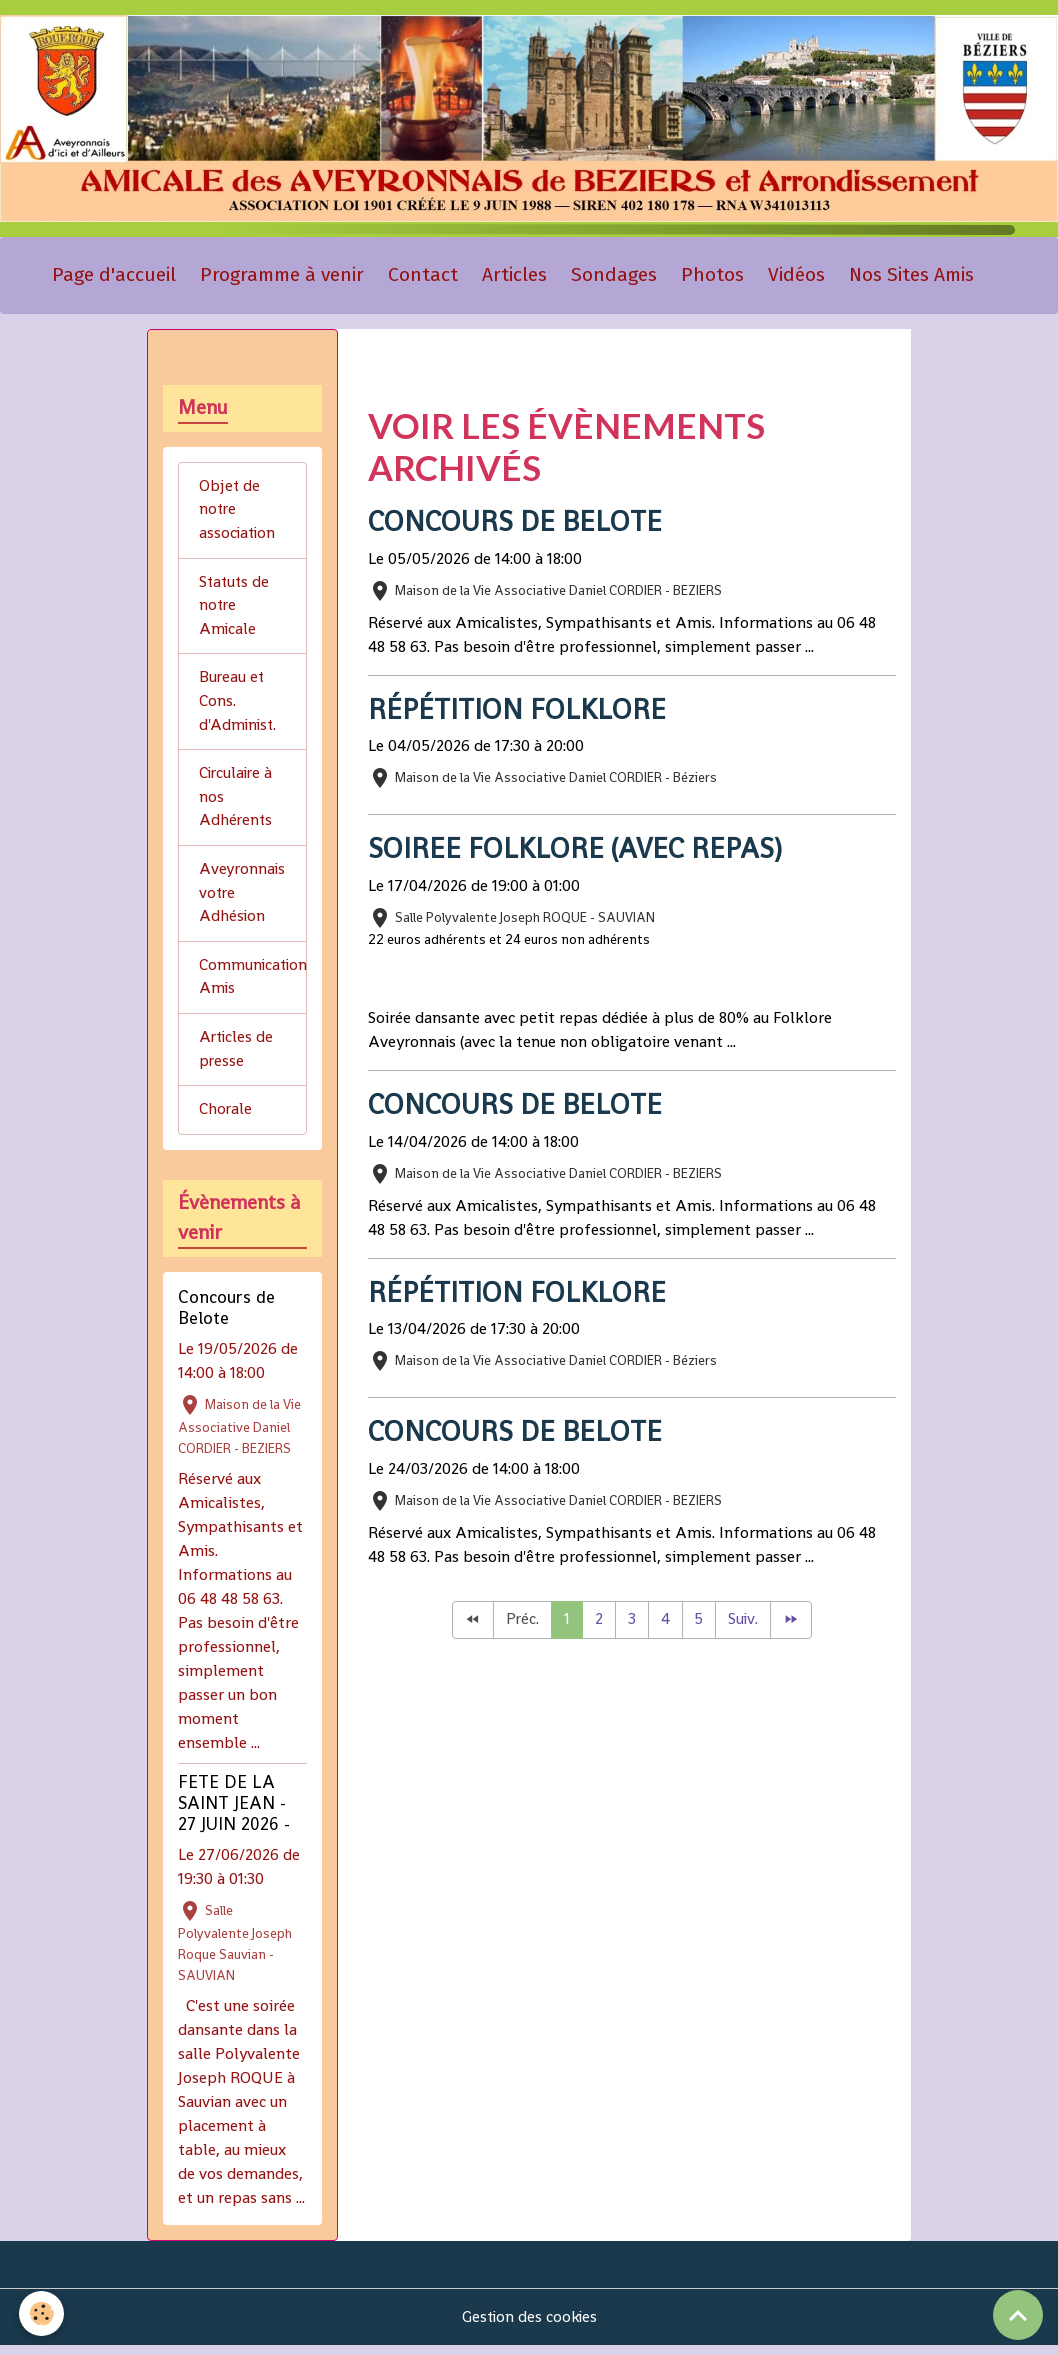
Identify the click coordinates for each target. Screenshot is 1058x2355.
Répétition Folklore (519, 711)
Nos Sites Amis (911, 276)
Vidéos (796, 276)
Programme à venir (282, 276)
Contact (423, 276)
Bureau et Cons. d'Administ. (239, 706)
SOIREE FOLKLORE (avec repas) (579, 851)
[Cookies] (42, 2313)
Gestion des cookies (529, 2326)
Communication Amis (253, 985)
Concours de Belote (519, 523)
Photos (712, 276)
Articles (514, 276)
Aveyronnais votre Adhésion (243, 900)
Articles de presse (237, 1058)
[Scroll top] (1018, 2315)
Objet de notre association (238, 512)
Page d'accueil (114, 276)
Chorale (226, 1119)
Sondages (614, 276)
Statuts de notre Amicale (235, 609)
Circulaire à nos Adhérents (237, 803)
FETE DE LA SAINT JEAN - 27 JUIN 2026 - (234, 1813)
